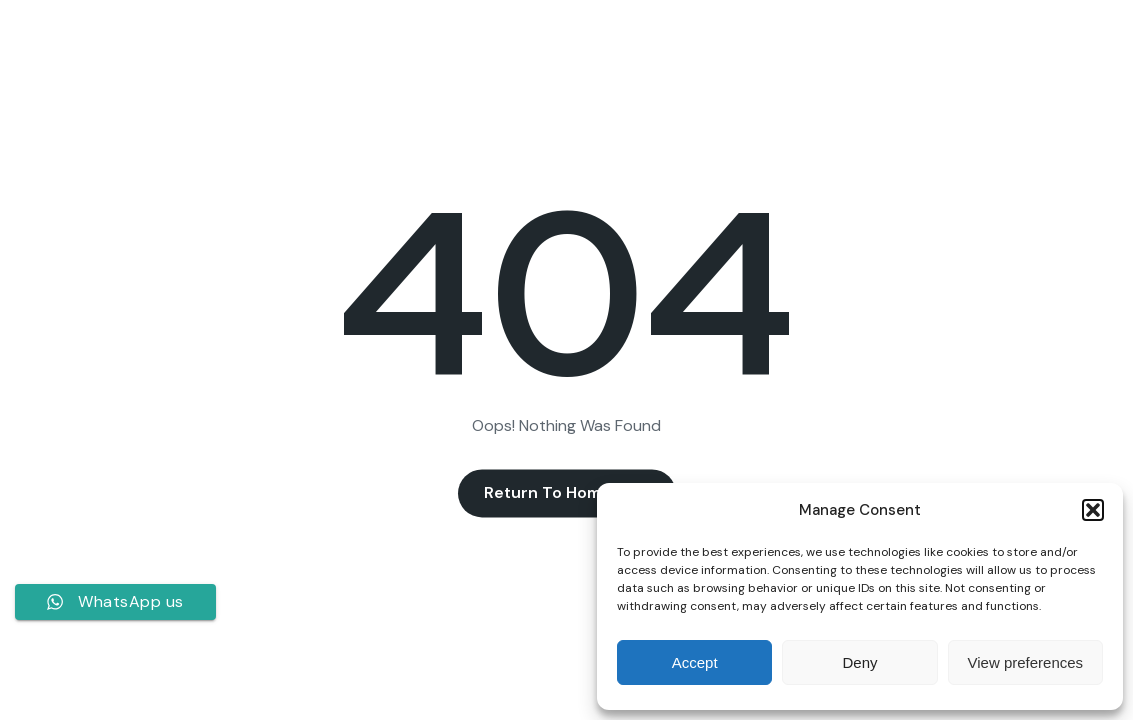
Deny (859, 662)
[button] (1093, 510)
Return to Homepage (567, 493)
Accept (695, 662)
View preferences (1026, 662)
